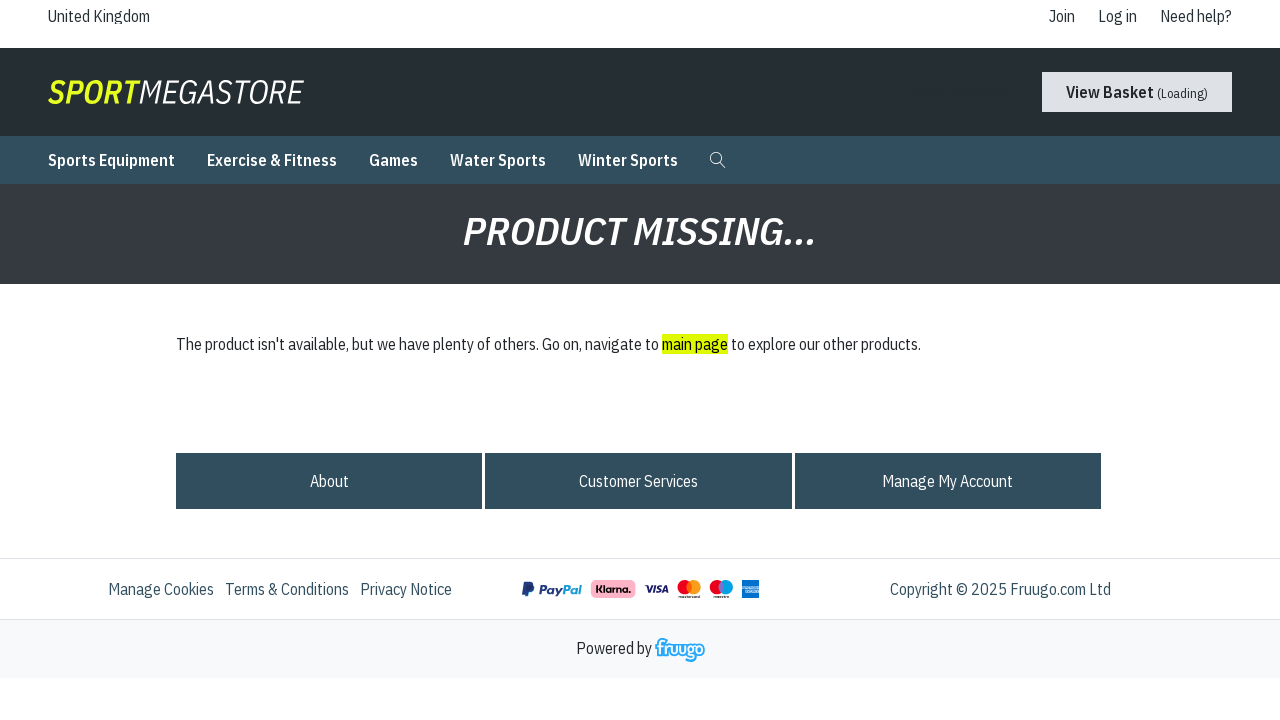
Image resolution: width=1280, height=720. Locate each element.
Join (1062, 16)
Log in (1117, 16)
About (329, 481)
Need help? (1196, 16)
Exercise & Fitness (272, 160)
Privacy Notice (406, 589)
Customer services (638, 481)
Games (393, 160)
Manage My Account (947, 481)
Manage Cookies (161, 589)
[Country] (115, 16)
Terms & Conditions (287, 589)
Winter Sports (628, 160)
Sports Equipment (111, 160)
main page (695, 344)
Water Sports (498, 160)
